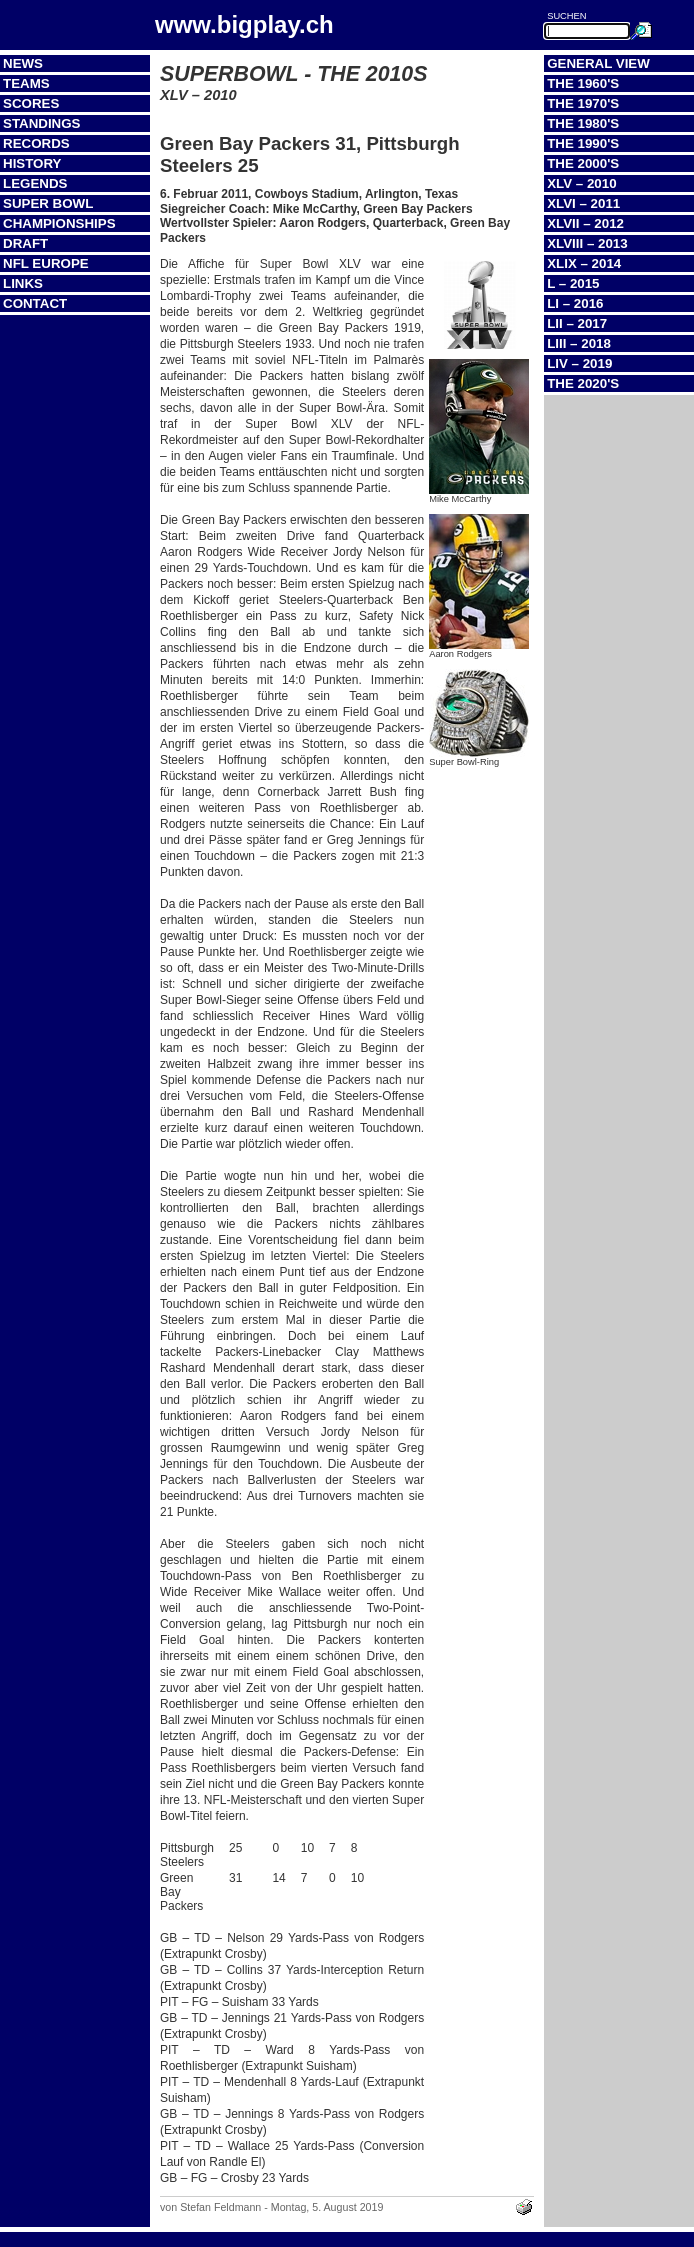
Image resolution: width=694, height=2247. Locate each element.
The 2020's (583, 383)
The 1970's (583, 103)
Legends (35, 183)
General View (598, 63)
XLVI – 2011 (583, 203)
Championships (59, 223)
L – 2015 (573, 283)
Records (36, 143)
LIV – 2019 (579, 363)
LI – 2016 (575, 303)
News (23, 63)
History (32, 163)
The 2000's (583, 163)
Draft (25, 243)
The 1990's (583, 143)
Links (23, 283)
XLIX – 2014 (584, 263)
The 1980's (583, 123)
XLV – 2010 (581, 183)
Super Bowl (48, 203)
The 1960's (583, 83)
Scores (31, 103)
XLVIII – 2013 (587, 243)
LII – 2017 (577, 323)
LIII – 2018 (579, 343)
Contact (35, 303)
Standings (42, 123)
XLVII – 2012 (585, 223)
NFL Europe (46, 263)
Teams (26, 83)
